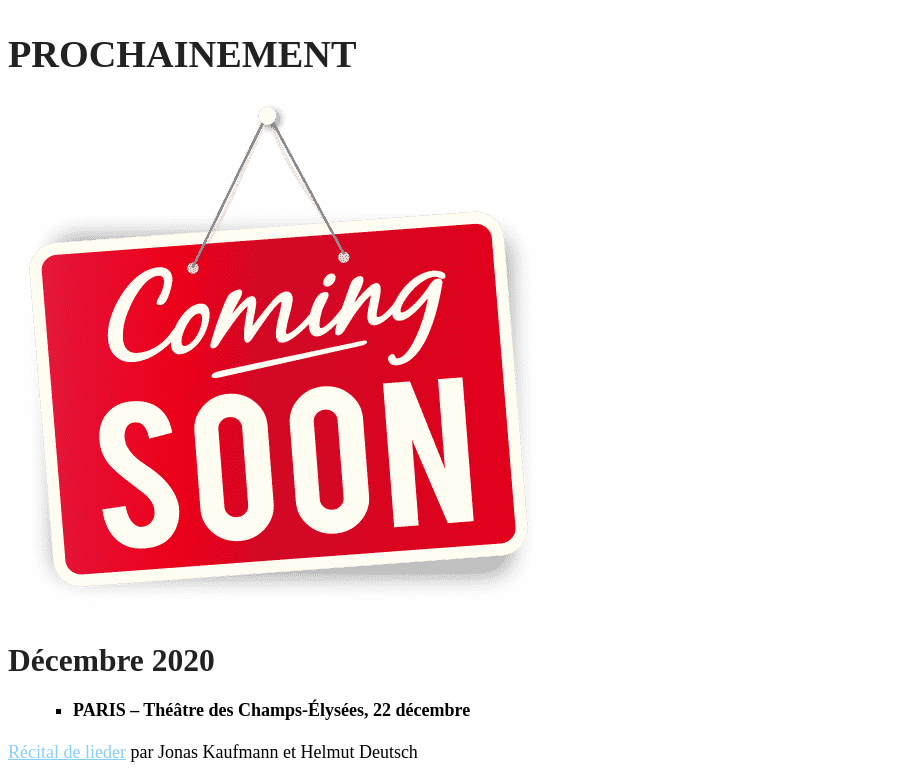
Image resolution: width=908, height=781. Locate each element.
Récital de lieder (67, 752)
